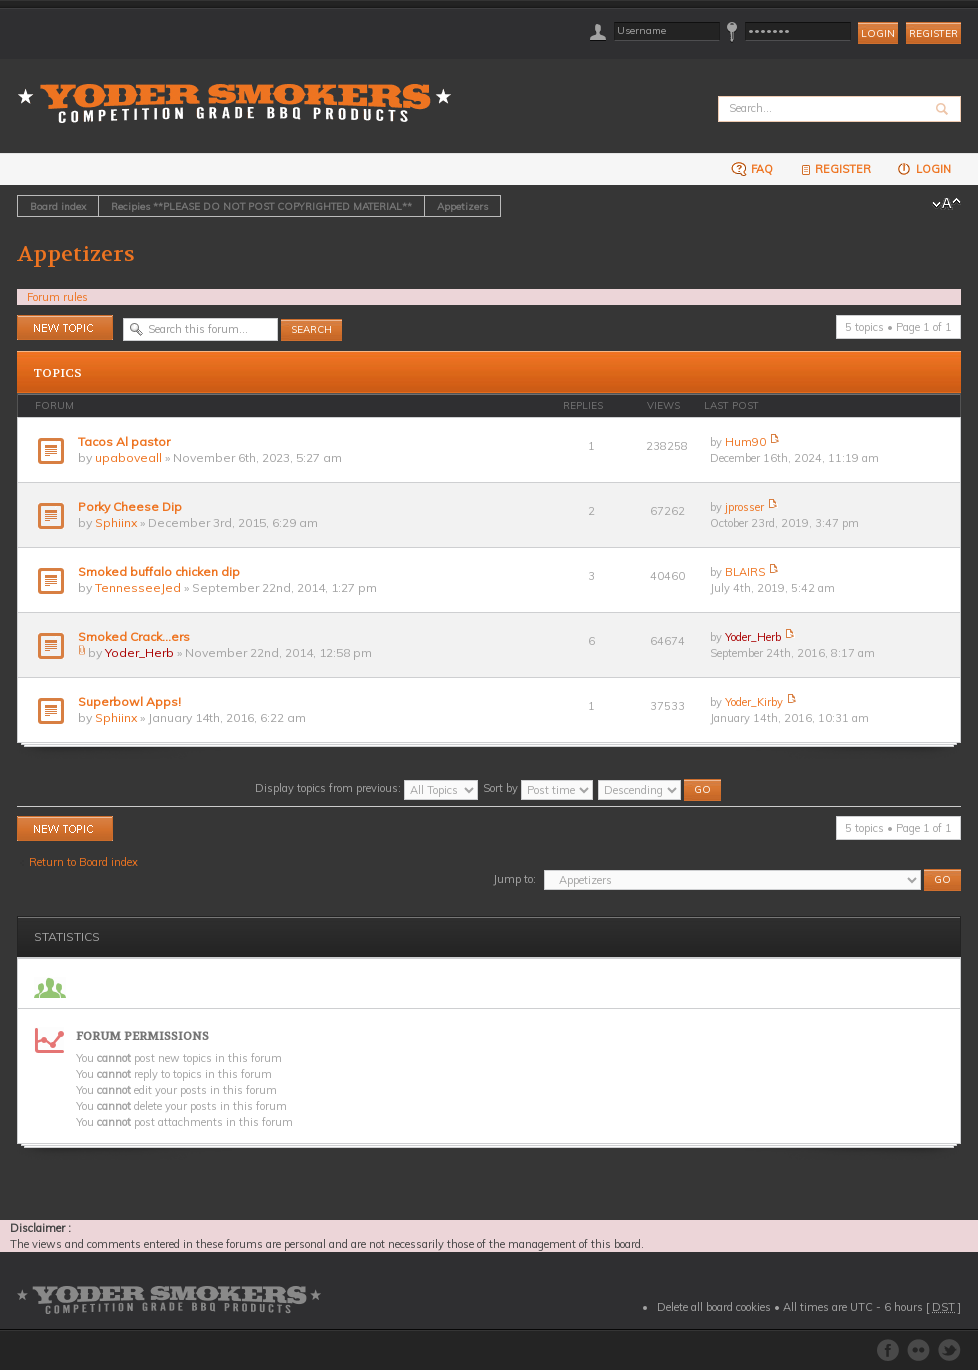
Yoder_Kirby (754, 702)
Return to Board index (83, 862)
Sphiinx (116, 522)
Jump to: (514, 879)
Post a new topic (65, 327)
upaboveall (128, 457)
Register (933, 33)
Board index (58, 206)
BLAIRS (745, 572)
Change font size (946, 204)
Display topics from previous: (366, 788)
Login (923, 168)
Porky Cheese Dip (130, 506)
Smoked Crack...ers (134, 636)
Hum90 (745, 442)
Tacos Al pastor (124, 441)
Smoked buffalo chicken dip (159, 571)
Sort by (538, 788)
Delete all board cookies (714, 1307)
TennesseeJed (138, 587)
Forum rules (57, 297)
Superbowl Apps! (129, 701)
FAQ (752, 168)
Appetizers (462, 206)
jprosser (744, 507)
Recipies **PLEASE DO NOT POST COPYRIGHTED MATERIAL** (261, 206)
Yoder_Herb (139, 652)
